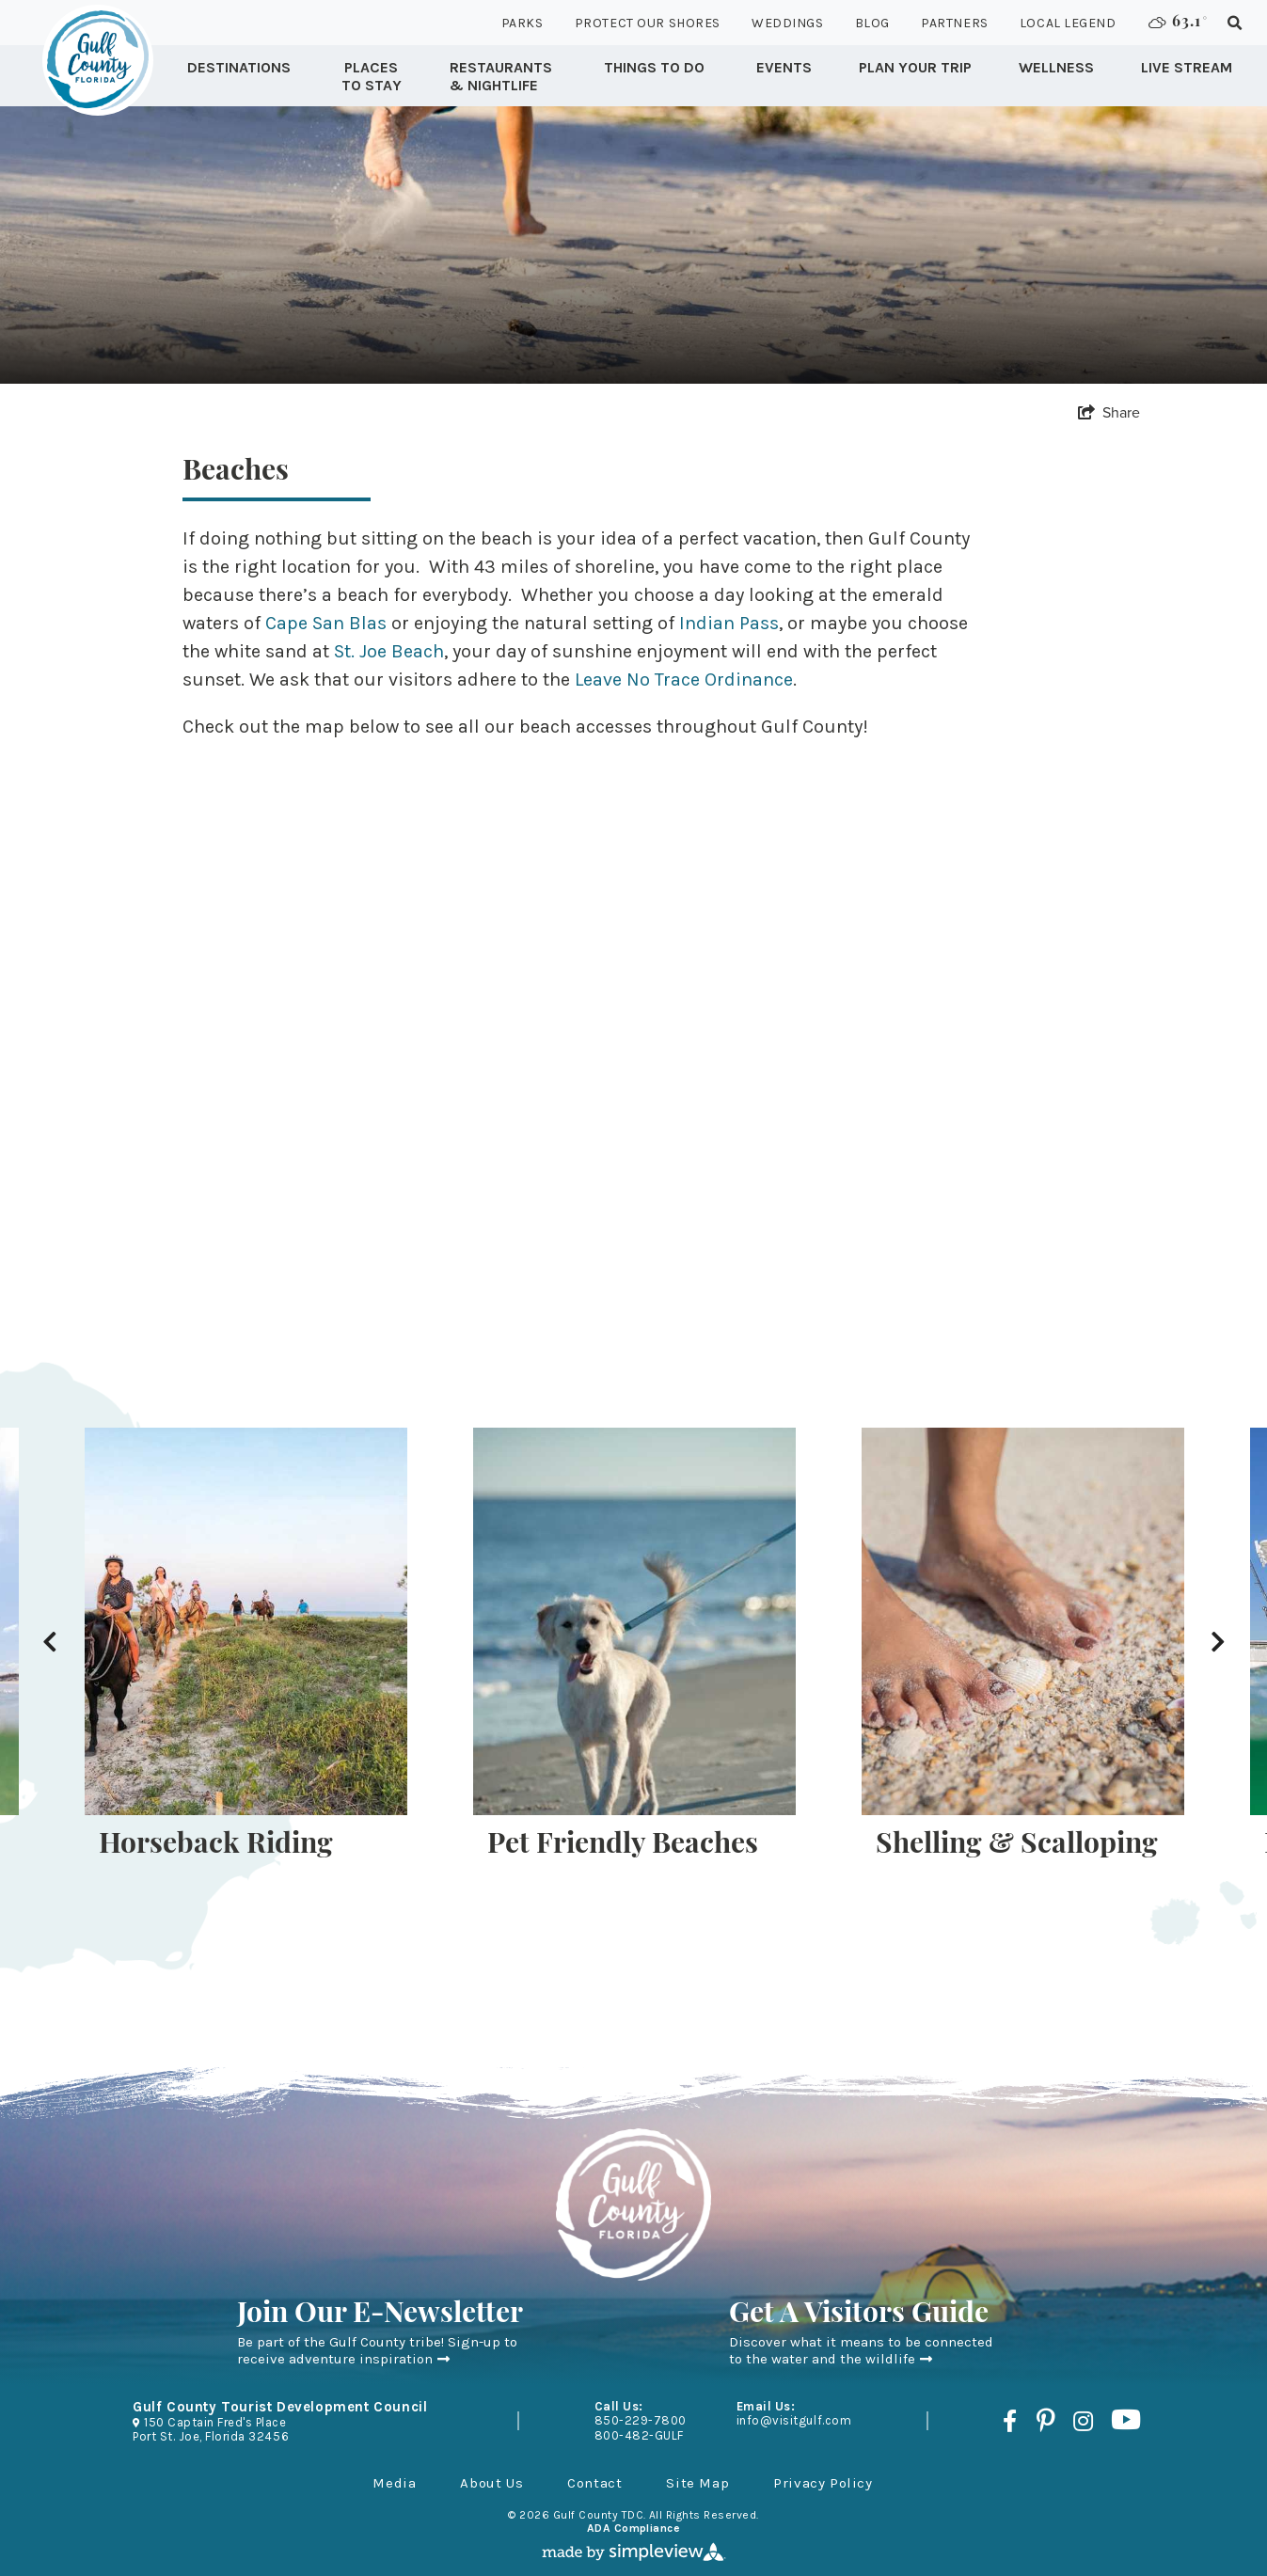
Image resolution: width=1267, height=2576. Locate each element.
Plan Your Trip (915, 67)
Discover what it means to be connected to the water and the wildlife (861, 2350)
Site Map (697, 2482)
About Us (491, 2482)
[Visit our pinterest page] (1045, 2421)
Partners (954, 23)
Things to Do (654, 67)
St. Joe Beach (389, 651)
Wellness (1056, 67)
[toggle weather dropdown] (1174, 22)
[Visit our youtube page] (1126, 2421)
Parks (522, 23)
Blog (872, 23)
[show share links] (1109, 412)
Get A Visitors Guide (859, 2315)
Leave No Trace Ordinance (684, 679)
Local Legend (1068, 23)
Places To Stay (371, 76)
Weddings (787, 23)
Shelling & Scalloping (1017, 1845)
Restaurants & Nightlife (501, 76)
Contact (594, 2482)
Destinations (239, 67)
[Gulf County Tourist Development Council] (98, 60)
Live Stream (1186, 67)
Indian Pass (729, 623)
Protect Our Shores (648, 23)
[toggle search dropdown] (1235, 22)
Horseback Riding (216, 1845)
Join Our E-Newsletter (380, 2315)
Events (784, 67)
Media (394, 2482)
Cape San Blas (326, 623)
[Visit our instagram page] (1083, 2421)
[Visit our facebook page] (1010, 2421)
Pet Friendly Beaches (622, 1845)
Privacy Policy (822, 2482)
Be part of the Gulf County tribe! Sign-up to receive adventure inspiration (377, 2350)
